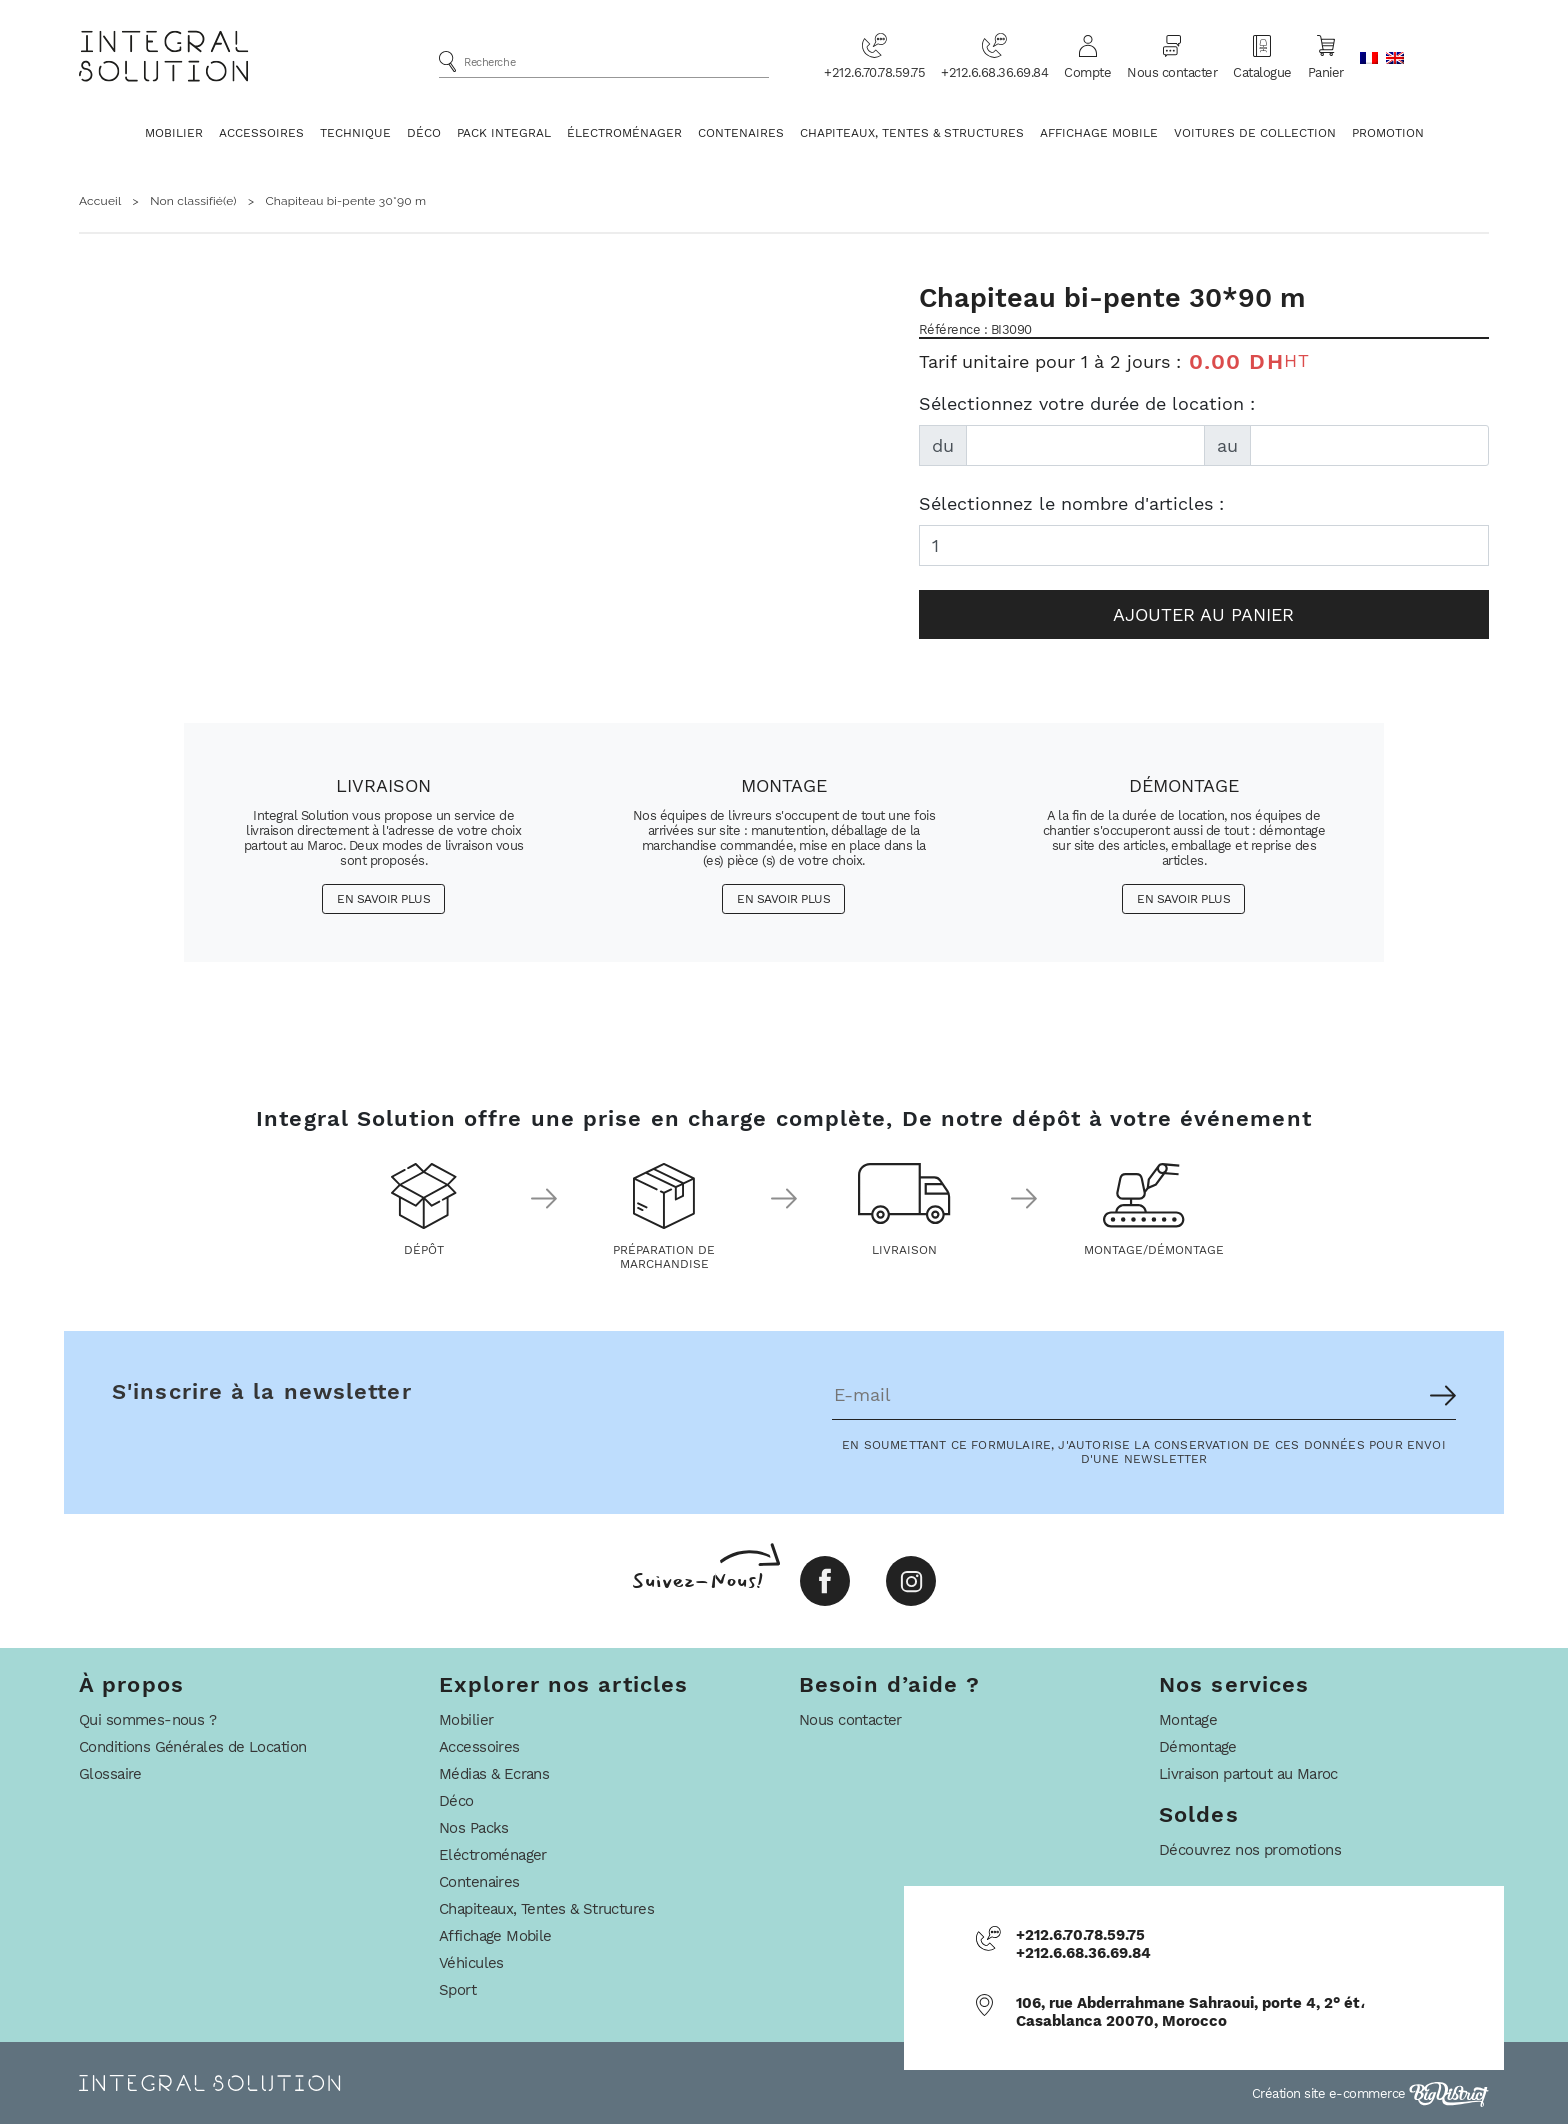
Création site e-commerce (1371, 2093)
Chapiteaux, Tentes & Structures (912, 133)
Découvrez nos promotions (1250, 1850)
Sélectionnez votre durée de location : (1087, 403)
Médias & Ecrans (494, 1774)
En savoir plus (383, 899)
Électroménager (624, 133)
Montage (1188, 1720)
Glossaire (110, 1774)
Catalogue (1262, 56)
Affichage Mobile (1099, 133)
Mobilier (174, 133)
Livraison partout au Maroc (1248, 1774)
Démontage (1198, 1747)
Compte (1087, 56)
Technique (355, 133)
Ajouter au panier (1203, 614)
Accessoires (261, 133)
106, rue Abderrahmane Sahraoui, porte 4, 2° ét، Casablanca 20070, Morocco (1190, 2012)
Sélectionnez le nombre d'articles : (1071, 503)
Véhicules (471, 1963)
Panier (1326, 56)
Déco (424, 133)
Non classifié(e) (193, 201)
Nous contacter (1172, 56)
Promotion (1388, 133)
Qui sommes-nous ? (147, 1720)
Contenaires (741, 133)
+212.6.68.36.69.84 (994, 56)
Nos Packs (474, 1828)
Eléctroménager (493, 1855)
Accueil (100, 201)
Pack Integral (504, 133)
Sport (457, 1990)
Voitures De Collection (1255, 133)
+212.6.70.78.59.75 (874, 56)
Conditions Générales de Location (192, 1747)
